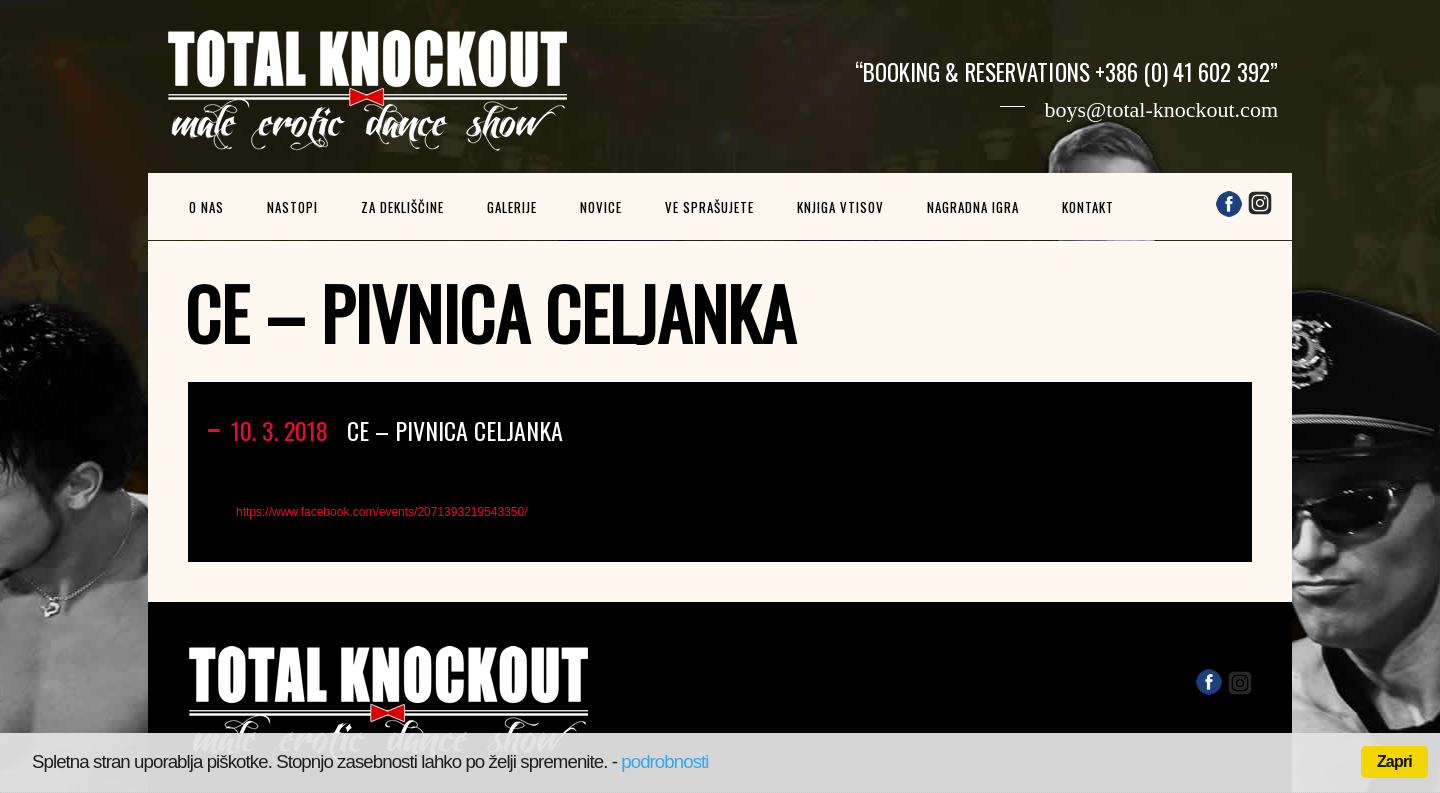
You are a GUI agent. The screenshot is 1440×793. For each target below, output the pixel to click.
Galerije (512, 207)
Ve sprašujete (709, 207)
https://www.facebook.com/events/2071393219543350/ (382, 512)
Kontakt (1088, 207)
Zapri (1394, 761)
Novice (601, 207)
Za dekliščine (402, 207)
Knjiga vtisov (840, 207)
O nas (206, 207)
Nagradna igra (973, 207)
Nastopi (292, 207)
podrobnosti (664, 761)
